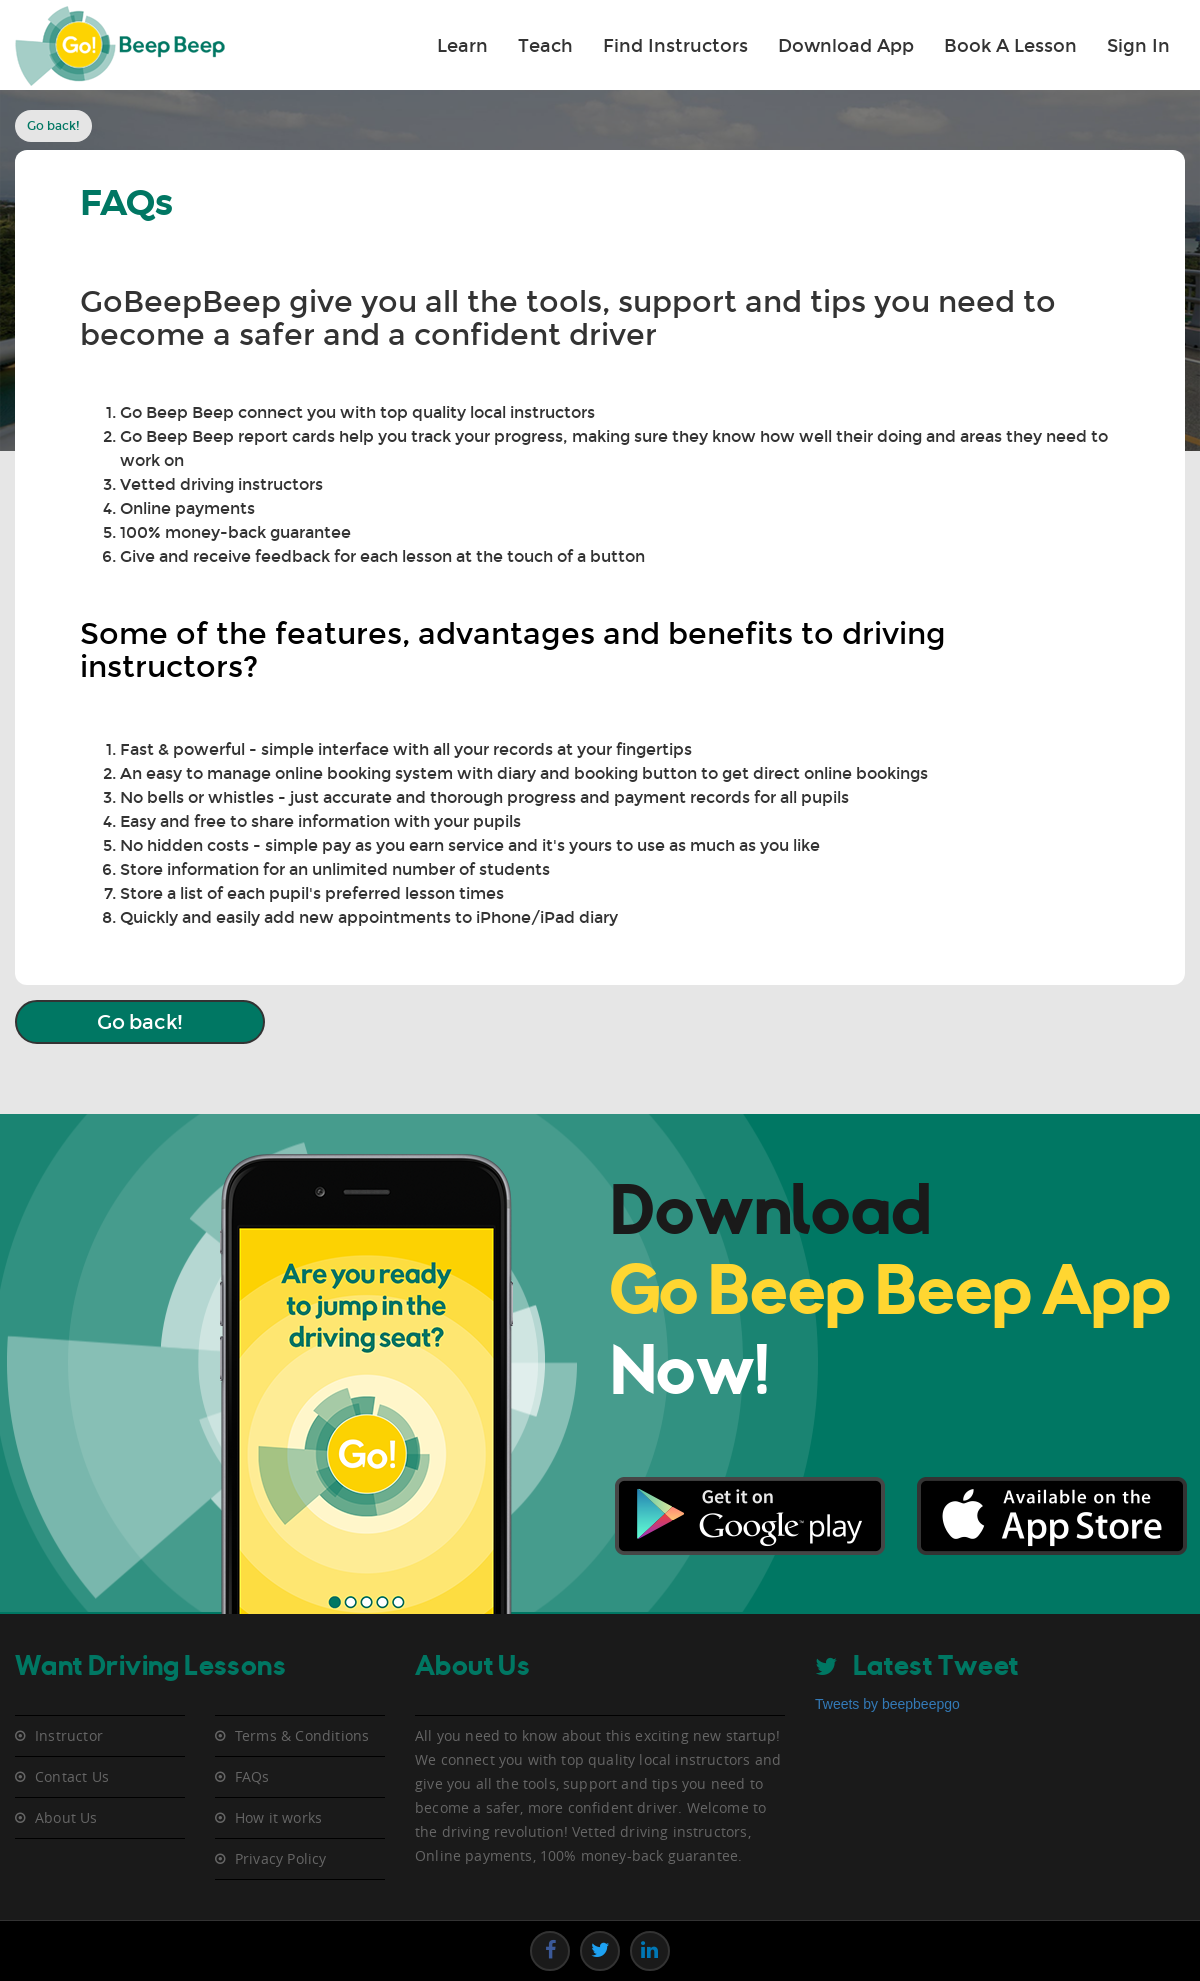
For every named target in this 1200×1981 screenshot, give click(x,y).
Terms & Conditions (302, 1736)
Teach (545, 46)
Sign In (1138, 46)
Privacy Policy (281, 1859)
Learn (462, 46)
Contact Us (72, 1777)
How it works (278, 1818)
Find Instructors (675, 46)
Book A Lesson (1010, 46)
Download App (846, 46)
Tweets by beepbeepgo (887, 1704)
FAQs (252, 1777)
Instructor (69, 1736)
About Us (66, 1818)
